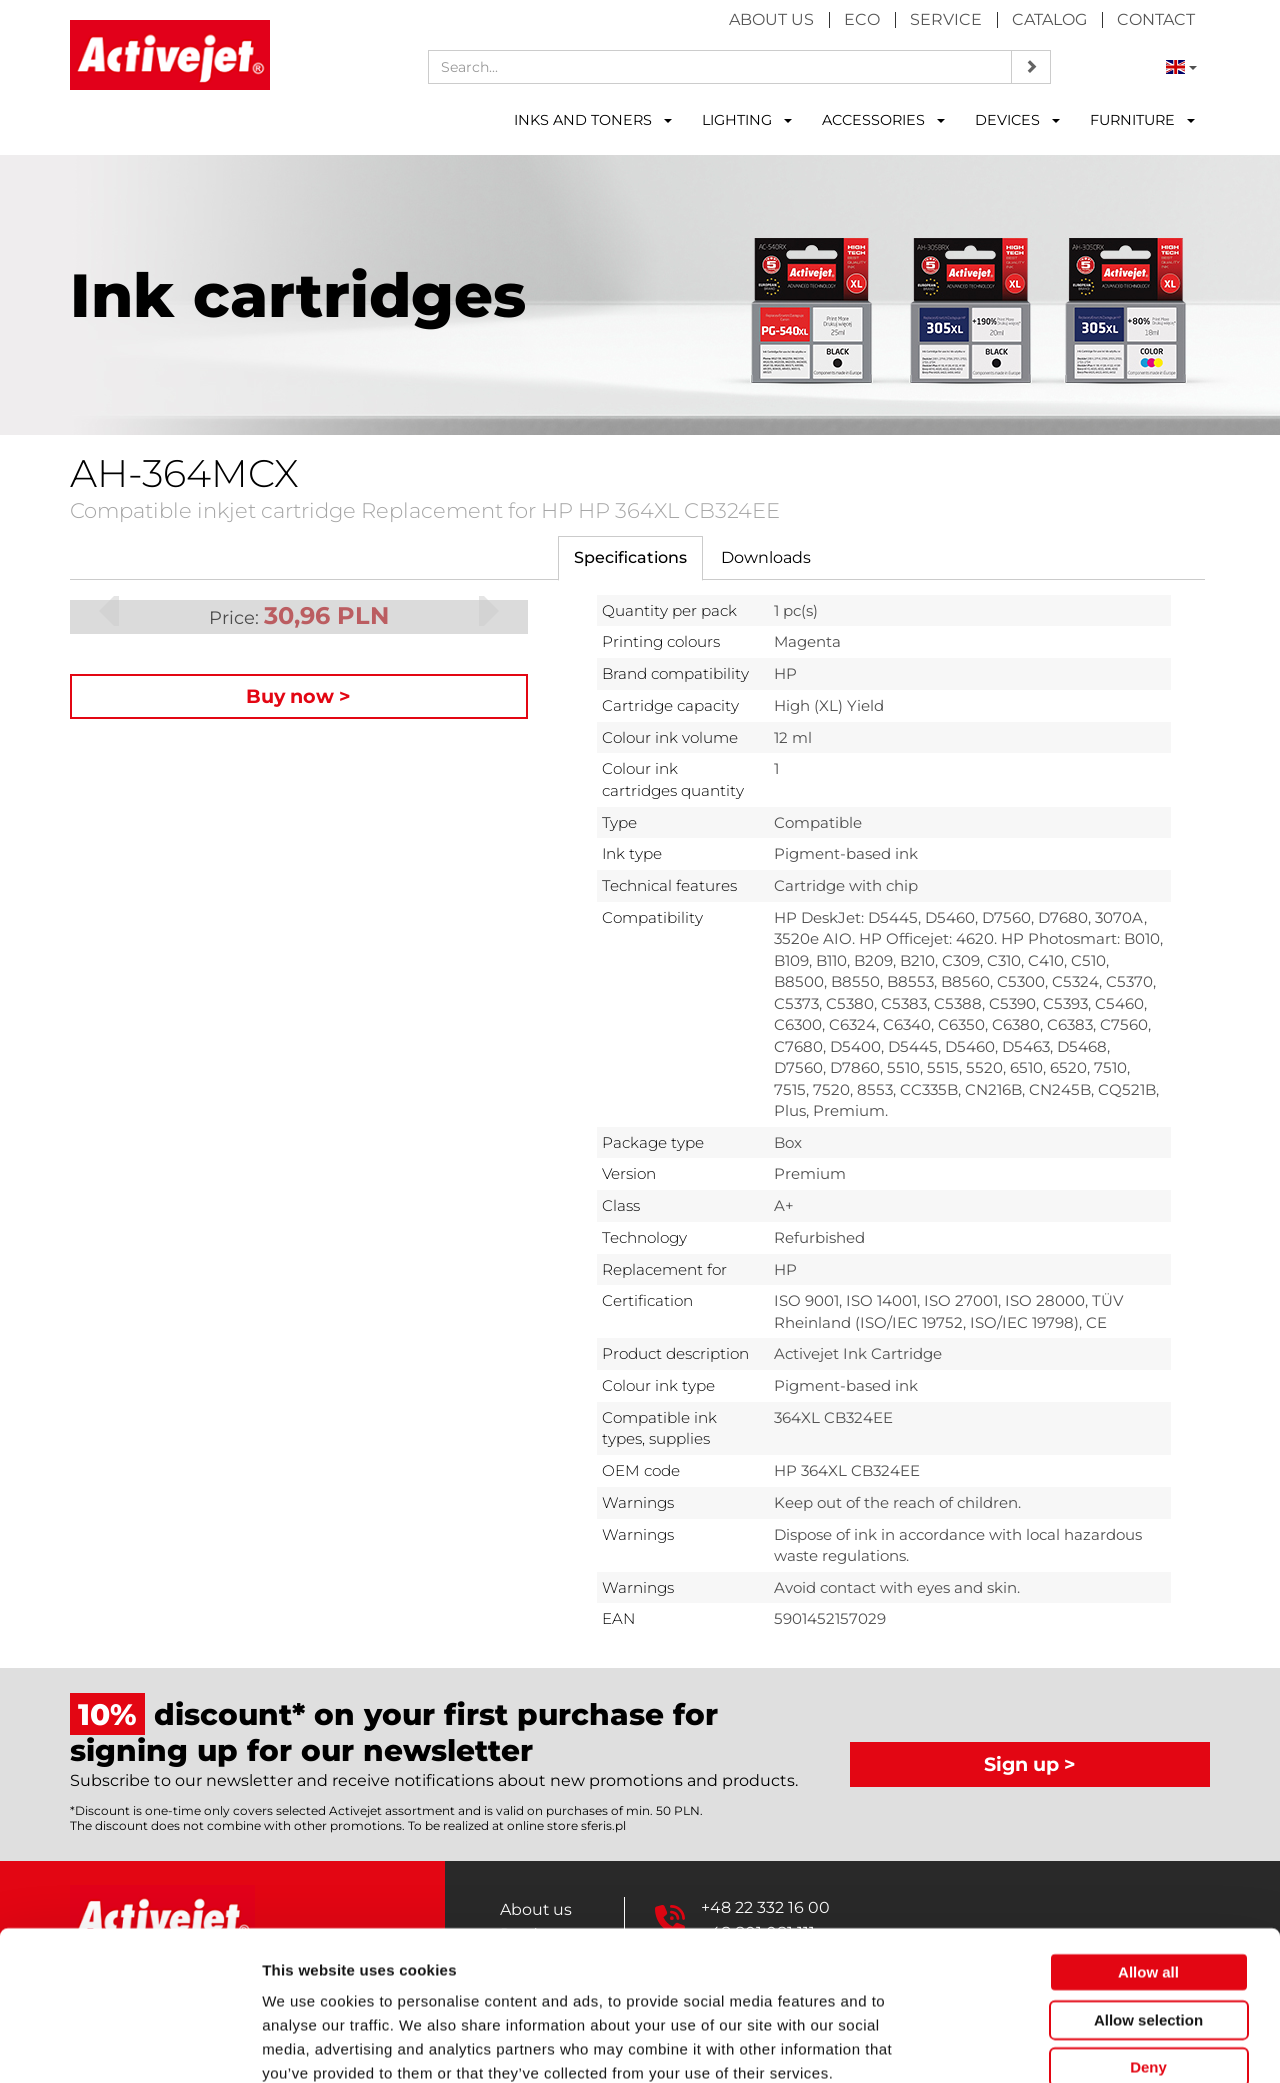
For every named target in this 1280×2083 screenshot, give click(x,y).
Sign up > (1030, 1764)
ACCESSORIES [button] (883, 120)
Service (946, 19)
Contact (1156, 19)
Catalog (1049, 19)
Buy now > (298, 696)
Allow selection (1148, 1909)
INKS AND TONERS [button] (593, 120)
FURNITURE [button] (1142, 120)
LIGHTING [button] (747, 120)
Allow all (1148, 1861)
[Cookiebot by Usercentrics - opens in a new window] (129, 2044)
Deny (1148, 1956)
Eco (862, 19)
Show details (1049, 2043)
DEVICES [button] (1017, 120)
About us (771, 19)
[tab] (630, 558)
